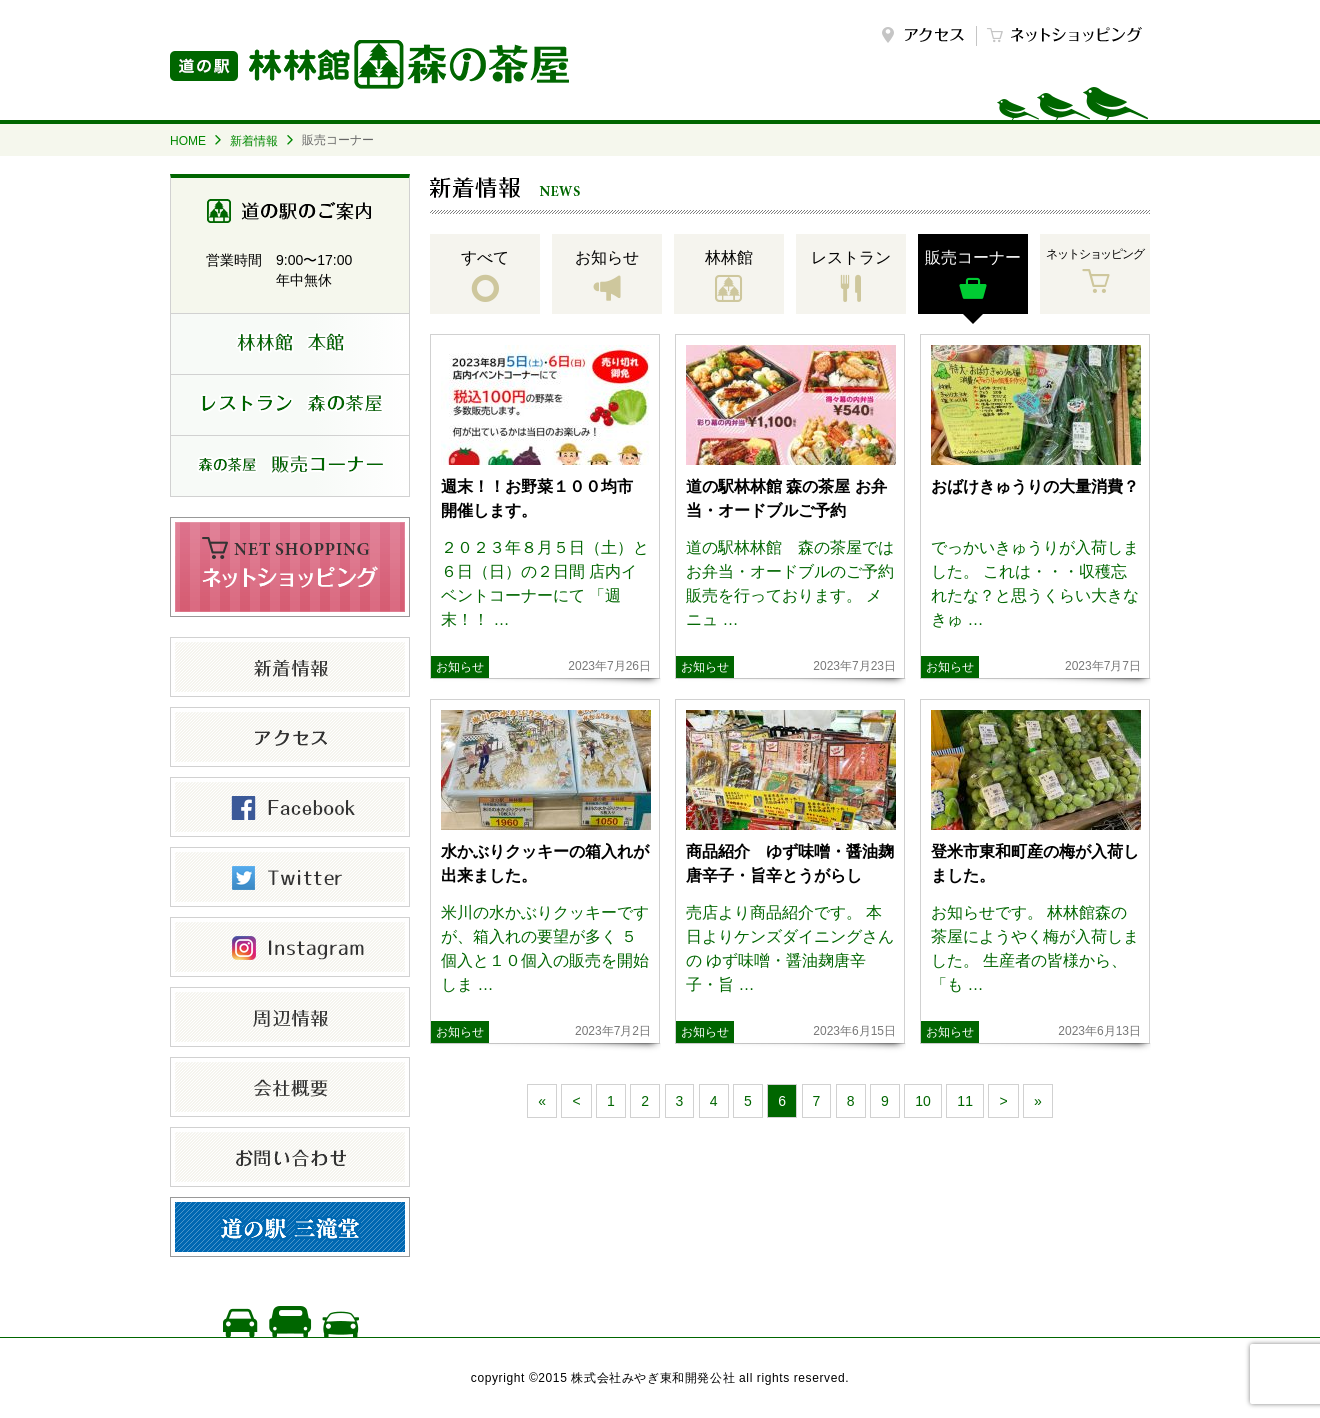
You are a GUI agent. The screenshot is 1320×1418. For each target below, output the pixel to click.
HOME (188, 141)
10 (923, 1101)
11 (965, 1101)
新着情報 (254, 141)
